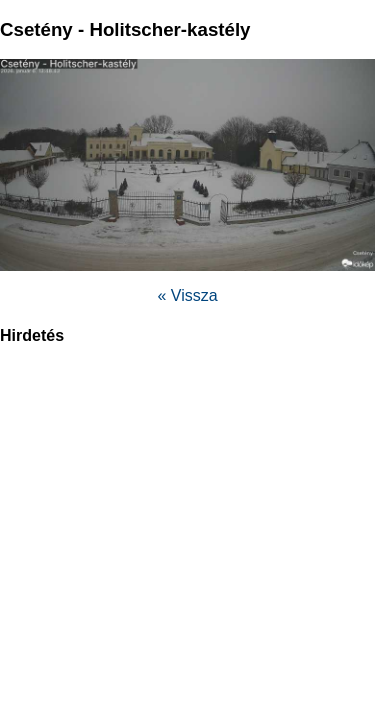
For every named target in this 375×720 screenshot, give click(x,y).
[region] (188, 506)
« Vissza (187, 295)
